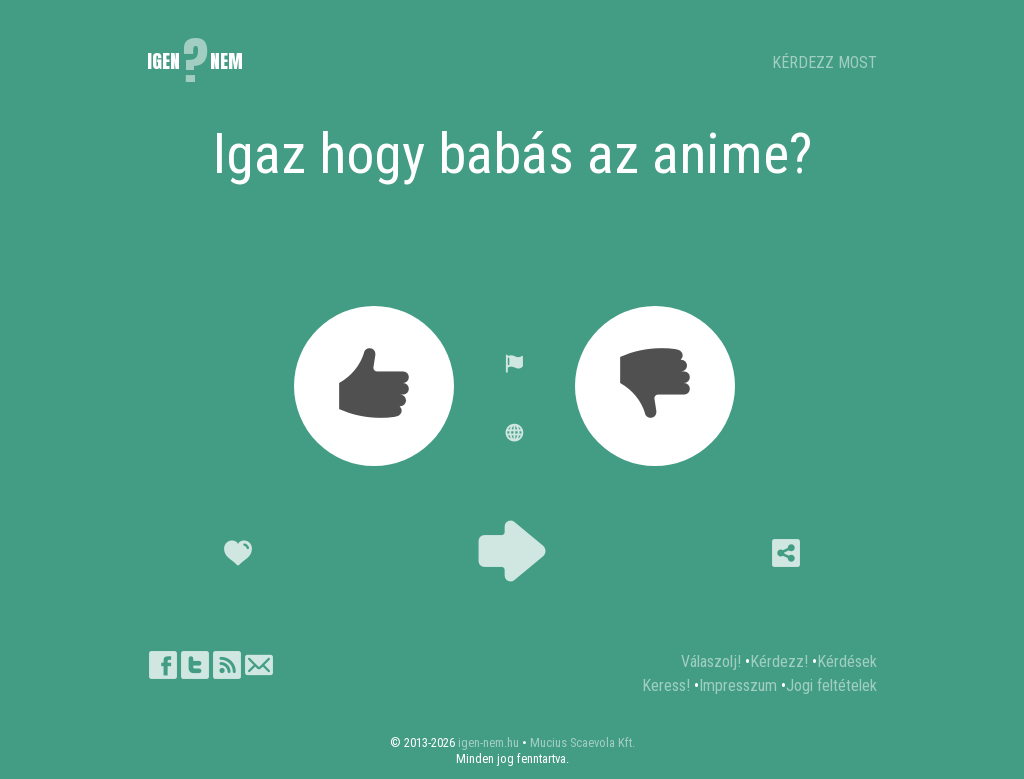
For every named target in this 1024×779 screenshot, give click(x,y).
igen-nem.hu (488, 742)
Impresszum (738, 685)
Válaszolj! (711, 661)
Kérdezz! (779, 661)
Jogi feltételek (831, 685)
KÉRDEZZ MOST (824, 62)
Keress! (666, 685)
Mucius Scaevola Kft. (582, 742)
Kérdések (847, 661)
